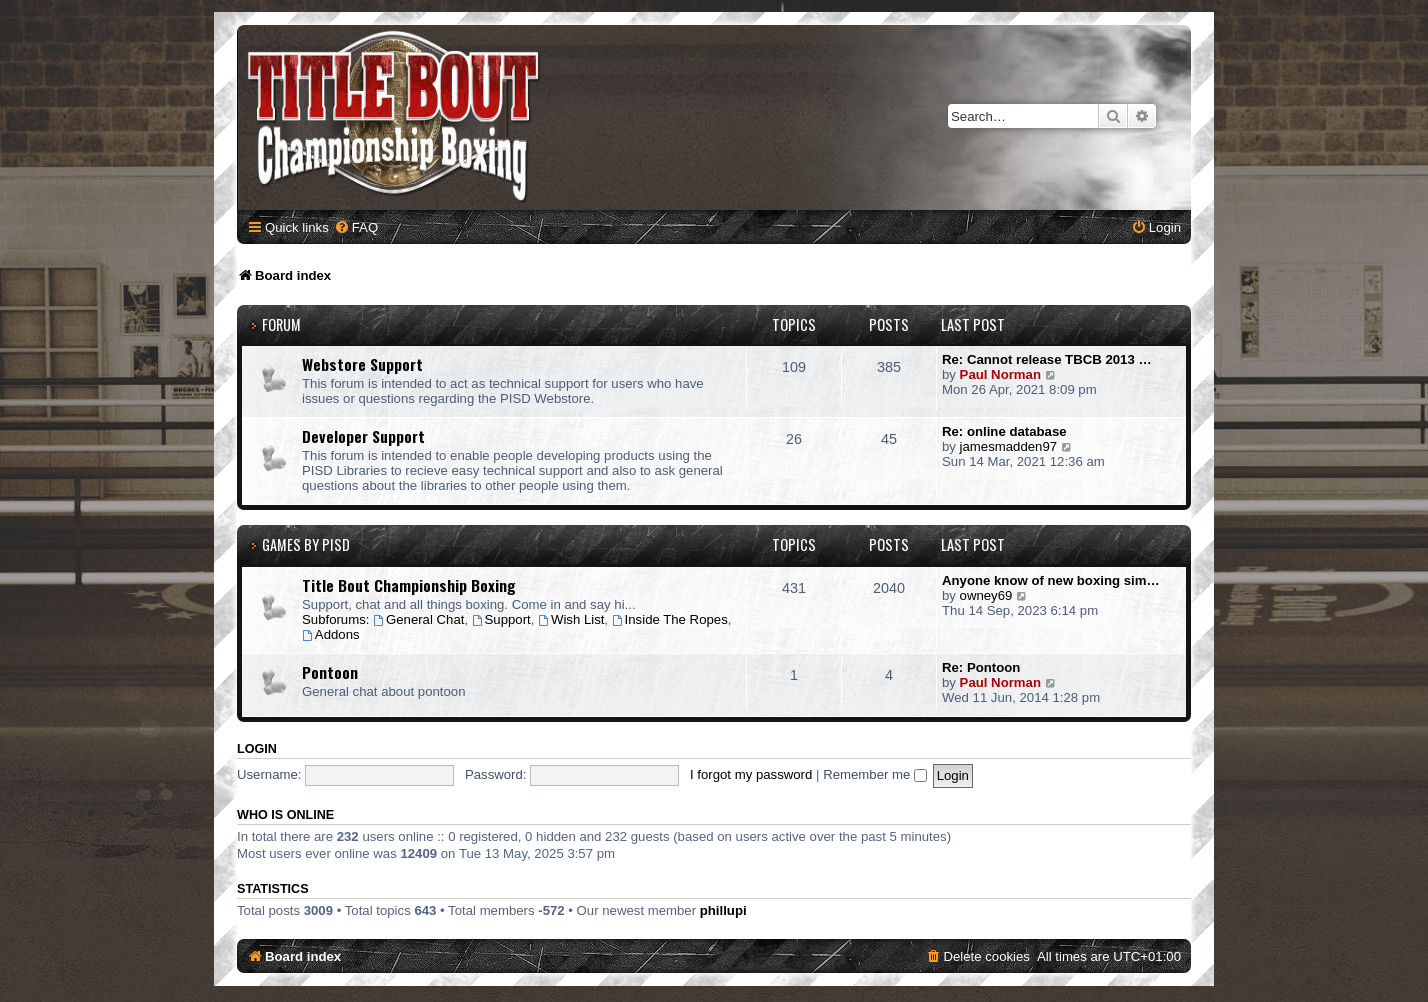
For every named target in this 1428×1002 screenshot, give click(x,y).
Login (257, 749)
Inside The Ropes (670, 619)
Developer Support (363, 436)
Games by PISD (306, 544)
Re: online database (1004, 431)
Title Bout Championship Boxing (409, 585)
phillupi (723, 910)
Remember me (875, 774)
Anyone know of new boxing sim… (1051, 580)
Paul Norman (1000, 374)
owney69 (986, 595)
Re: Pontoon (981, 667)
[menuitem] (356, 227)
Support (501, 619)
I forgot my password (751, 774)
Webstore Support (362, 364)
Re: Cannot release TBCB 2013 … (1047, 359)
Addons (331, 634)
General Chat (418, 619)
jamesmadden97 (1009, 446)
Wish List (571, 619)
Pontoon (330, 672)
